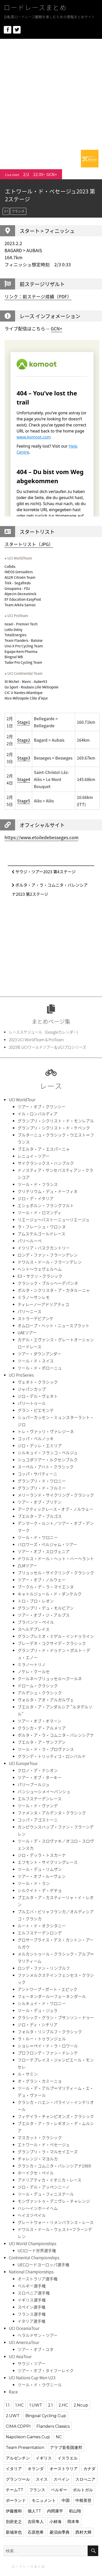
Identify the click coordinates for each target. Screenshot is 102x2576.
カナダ (89, 2468)
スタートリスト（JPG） (29, 544)
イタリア (14, 2468)
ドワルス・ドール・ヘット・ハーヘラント (56, 1558)
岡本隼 (73, 2521)
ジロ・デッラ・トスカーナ (42, 1855)
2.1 (6, 211)
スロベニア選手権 (34, 2293)
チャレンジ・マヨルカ (38, 2159)
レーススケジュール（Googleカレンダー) (43, 1032)
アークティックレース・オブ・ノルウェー (55, 1509)
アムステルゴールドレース (41, 1234)
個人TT (34, 2511)
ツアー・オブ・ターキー (40, 1777)
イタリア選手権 (31, 2321)
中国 (66, 2500)
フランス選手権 (32, 2314)
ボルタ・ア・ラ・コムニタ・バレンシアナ (56, 1735)
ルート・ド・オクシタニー (42, 1926)
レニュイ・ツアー (33, 1156)
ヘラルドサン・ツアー (38, 2335)
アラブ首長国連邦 (66, 2447)
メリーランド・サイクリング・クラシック (56, 1495)
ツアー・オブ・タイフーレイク (46, 2370)
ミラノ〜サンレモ (34, 1297)
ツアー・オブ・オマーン (39, 1721)
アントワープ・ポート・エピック (47, 1989)
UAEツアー (27, 1332)
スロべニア (85, 2479)
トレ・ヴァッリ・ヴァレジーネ (46, 1431)
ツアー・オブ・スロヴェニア (44, 1551)
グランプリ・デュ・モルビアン (46, 1608)
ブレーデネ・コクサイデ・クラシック (52, 1643)
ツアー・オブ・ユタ (36, 2349)
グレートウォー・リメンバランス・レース (56, 2222)
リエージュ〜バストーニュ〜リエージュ (53, 1220)
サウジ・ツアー (31, 2363)
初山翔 (75, 2511)
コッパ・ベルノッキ (36, 1438)
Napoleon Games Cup (28, 2437)
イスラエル (68, 2458)
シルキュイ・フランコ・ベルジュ (48, 1453)
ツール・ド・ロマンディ (40, 1212)
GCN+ (56, 328)
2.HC (63, 2405)
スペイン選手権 (31, 2307)
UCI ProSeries (21, 1375)
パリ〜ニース (29, 1311)
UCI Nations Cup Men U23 (32, 2378)
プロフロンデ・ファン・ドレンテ (48, 2053)
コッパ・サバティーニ (37, 1474)
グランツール (18, 2479)
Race (13, 2392)
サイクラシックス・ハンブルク (46, 1163)
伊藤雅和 (14, 2511)
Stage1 (23, 722)
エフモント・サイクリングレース (48, 1862)
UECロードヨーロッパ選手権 (43, 2265)
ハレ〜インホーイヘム (38, 2208)
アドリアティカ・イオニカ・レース (49, 2180)
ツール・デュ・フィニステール (46, 2194)
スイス (42, 2479)
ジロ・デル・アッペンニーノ (44, 2187)
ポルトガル (83, 2489)
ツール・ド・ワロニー (38, 1537)
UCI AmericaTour (24, 2342)
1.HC (19, 2405)
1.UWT (35, 2405)
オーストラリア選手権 (38, 2279)
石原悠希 (36, 2532)
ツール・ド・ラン (34, 1883)
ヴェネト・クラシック (38, 1382)
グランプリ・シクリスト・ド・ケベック (54, 1128)
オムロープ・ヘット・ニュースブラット (53, 1325)
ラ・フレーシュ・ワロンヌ (42, 1227)
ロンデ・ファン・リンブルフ (44, 1968)
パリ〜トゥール (32, 1403)
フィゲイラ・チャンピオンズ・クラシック (56, 2116)
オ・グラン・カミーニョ (40, 2081)
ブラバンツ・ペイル (36, 1622)
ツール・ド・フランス (38, 1184)
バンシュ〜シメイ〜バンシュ (44, 1791)
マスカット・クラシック (40, 2137)
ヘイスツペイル (32, 2215)
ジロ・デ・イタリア (36, 1198)
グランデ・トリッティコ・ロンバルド (52, 1756)
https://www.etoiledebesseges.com (41, 837)
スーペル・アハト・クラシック (46, 1467)
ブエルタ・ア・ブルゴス (40, 1516)
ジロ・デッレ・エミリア (40, 1445)
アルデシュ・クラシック (40, 1693)
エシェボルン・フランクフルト (46, 1205)
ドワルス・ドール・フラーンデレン (50, 1262)
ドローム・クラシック (38, 1686)
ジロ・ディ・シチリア (38, 2024)
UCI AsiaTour (20, 2356)
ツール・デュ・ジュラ (38, 2010)
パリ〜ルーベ (30, 1241)
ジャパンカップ (32, 1389)
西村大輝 (83, 2532)
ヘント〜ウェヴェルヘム (40, 1269)
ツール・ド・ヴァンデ (38, 1806)
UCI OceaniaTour (24, 2328)
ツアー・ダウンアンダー (39, 1354)
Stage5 (23, 801)
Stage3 (23, 758)
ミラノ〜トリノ (32, 1664)
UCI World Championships (32, 2243)
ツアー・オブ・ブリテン (40, 1502)
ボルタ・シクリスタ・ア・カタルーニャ (54, 1290)
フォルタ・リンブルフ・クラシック (50, 2032)
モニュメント (44, 2500)
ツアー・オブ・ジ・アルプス (44, 1615)
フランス (18, 211)
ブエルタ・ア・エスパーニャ (44, 1149)
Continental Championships (34, 2257)
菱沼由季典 (59, 2532)
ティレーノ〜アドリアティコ (43, 1304)
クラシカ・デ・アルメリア (42, 1728)
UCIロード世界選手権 (37, 2250)
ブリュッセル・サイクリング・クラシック (56, 1573)
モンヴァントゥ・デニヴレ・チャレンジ (54, 2201)
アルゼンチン (18, 2458)
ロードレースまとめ (35, 7)
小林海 (55, 2521)
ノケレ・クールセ (34, 1671)
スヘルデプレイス (33, 1629)
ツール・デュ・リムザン (40, 1869)
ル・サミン (28, 2074)
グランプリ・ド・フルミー (42, 1488)
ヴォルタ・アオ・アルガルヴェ (46, 1700)
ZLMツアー (27, 1565)
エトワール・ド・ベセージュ (44, 2144)
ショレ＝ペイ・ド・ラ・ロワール (48, 2046)
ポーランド (16, 2500)
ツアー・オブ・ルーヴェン (42, 1876)
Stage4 (23, 779)
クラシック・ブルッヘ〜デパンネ (48, 1283)
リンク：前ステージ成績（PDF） (38, 296)
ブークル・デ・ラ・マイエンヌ (46, 1587)
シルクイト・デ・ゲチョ (40, 1890)
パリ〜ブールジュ (33, 1784)
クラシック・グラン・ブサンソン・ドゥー (56, 2017)
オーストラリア (63, 2468)
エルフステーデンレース (40, 1799)
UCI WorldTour (22, 1099)
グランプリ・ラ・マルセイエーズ (48, 2152)
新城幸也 (14, 2532)
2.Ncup (81, 2405)
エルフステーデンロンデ (40, 1933)
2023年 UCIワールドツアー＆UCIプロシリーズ (47, 1047)
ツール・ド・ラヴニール (40, 2385)
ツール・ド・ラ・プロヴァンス (46, 1749)
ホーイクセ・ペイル (36, 2173)
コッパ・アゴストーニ (38, 1820)
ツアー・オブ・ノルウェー (42, 1580)
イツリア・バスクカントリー (44, 1248)
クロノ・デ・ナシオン (38, 1770)
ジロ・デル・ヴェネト (38, 1396)
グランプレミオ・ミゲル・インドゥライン (56, 1636)
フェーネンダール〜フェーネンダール (52, 1996)
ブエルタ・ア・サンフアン (42, 1742)
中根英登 (83, 2500)
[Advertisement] (51, 92)
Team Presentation (25, 2447)
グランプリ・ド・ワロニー (42, 1481)
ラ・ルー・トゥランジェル (42, 2039)
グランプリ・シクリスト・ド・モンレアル (56, 1121)
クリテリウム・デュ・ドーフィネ (48, 1191)
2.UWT (13, 2415)
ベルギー (59, 2489)
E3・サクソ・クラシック (40, 1276)
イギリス (44, 2458)
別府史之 (14, 2521)
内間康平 (55, 2511)
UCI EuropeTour (23, 1763)
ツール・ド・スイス (36, 1361)
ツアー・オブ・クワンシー (42, 1107)
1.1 (8, 2405)
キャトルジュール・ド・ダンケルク (50, 1594)
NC (59, 2437)
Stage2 (23, 740)
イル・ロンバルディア (38, 1114)
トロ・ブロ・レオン (36, 1601)
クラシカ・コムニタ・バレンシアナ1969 (54, 2166)
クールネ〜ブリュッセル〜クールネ (50, 1678)
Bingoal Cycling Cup (45, 2415)
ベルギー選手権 (32, 2286)
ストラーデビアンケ (36, 1318)
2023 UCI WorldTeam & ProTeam (36, 1039)
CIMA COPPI (18, 2426)
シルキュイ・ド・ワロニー (42, 2003)
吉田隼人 (36, 2521)
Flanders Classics (53, 2426)
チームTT (14, 2489)
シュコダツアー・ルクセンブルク (48, 1460)
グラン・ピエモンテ (36, 1410)
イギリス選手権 (32, 2300)
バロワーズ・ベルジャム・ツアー (47, 1544)
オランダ (36, 2468)
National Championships (31, 2272)
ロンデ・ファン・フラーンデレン (48, 1255)
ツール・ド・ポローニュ (40, 1368)
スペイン (62, 2479)
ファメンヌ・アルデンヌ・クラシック (52, 1813)
